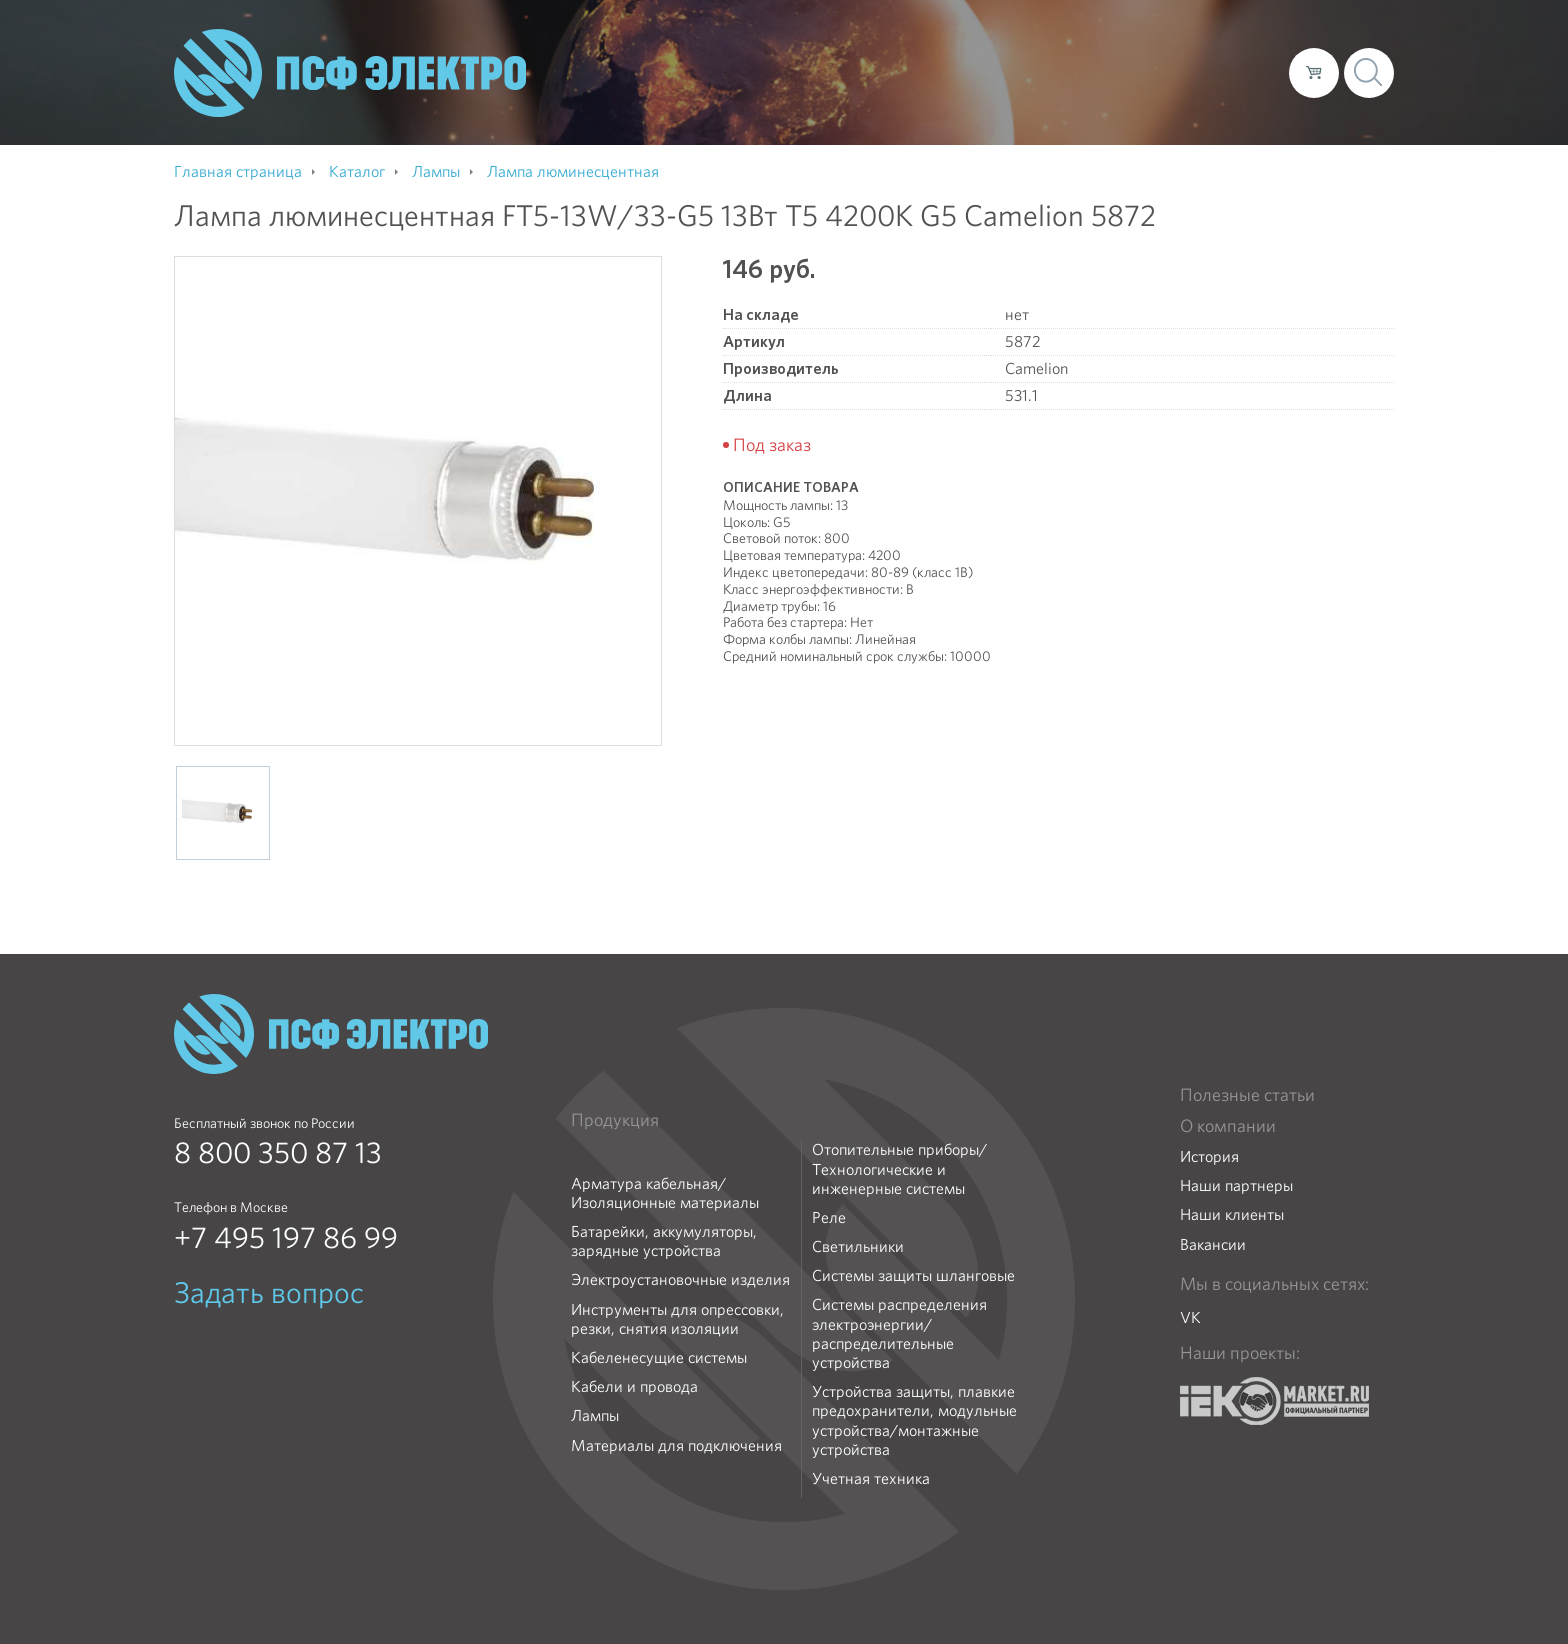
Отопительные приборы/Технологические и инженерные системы (899, 1169)
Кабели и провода (634, 1386)
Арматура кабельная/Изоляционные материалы (665, 1193)
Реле (829, 1217)
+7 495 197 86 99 (286, 1238)
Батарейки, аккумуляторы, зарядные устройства (664, 1241)
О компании (892, 72)
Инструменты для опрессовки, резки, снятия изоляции (677, 1319)
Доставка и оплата (1109, 72)
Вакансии (1213, 1244)
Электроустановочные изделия (680, 1279)
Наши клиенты (1232, 1214)
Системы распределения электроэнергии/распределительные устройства (899, 1333)
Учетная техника (871, 1478)
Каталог (987, 72)
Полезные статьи (1247, 1095)
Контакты (1236, 72)
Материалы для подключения (676, 1445)
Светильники (858, 1246)
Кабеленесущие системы (659, 1357)
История (1209, 1156)
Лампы (595, 1415)
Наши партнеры (1236, 1185)
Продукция (615, 1120)
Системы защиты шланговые (913, 1275)
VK (1190, 1317)
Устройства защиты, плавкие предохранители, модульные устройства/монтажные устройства (914, 1420)
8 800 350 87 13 (278, 1153)
